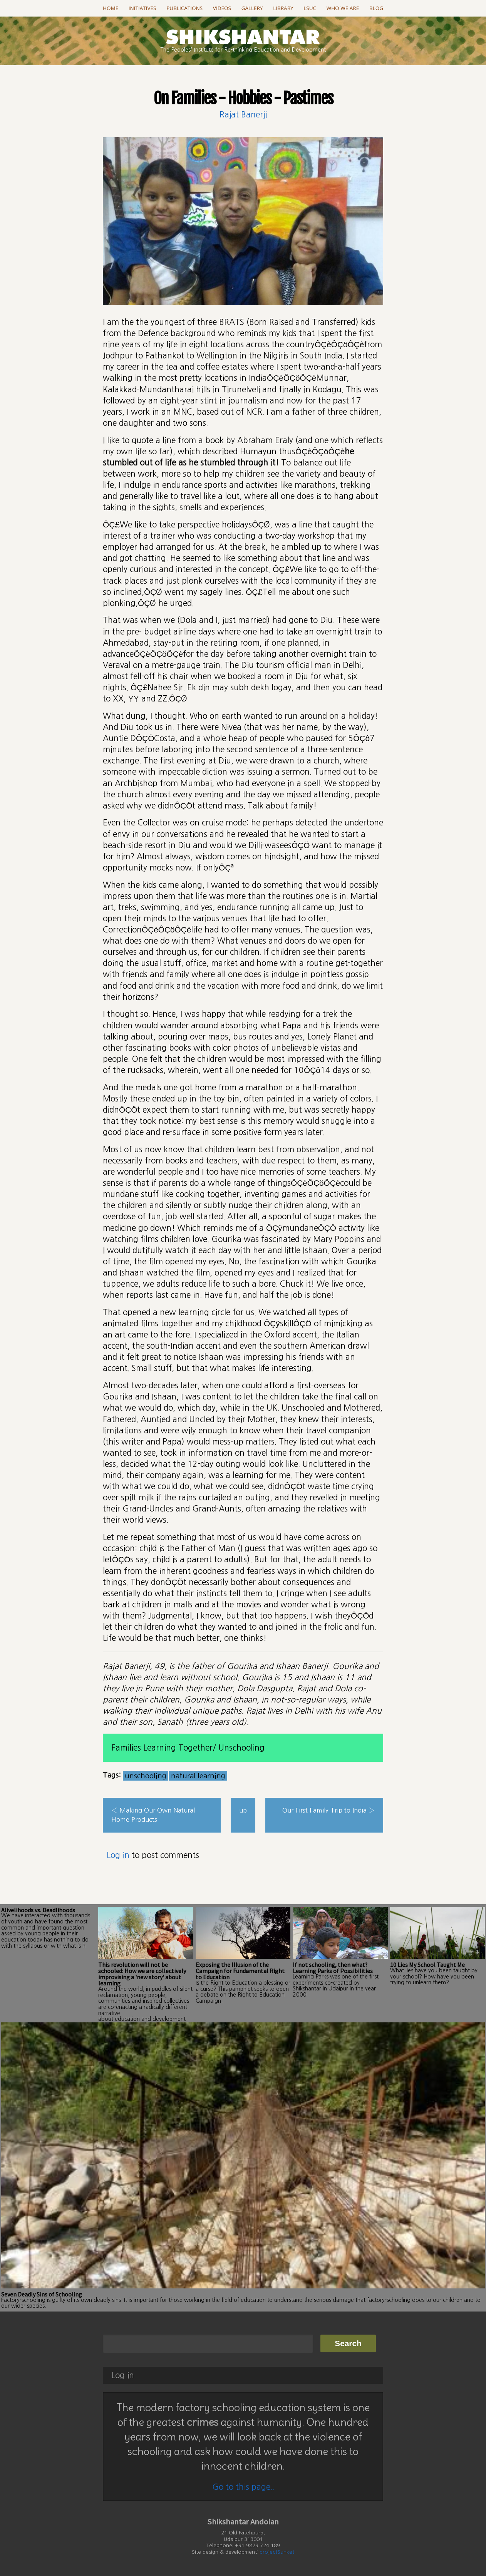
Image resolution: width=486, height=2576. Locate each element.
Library (283, 8)
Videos (222, 8)
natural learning (198, 1775)
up (243, 1810)
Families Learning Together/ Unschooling (188, 1748)
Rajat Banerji (243, 114)
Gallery (252, 8)
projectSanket (277, 2551)
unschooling (145, 1775)
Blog (376, 8)
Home (110, 8)
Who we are (343, 8)
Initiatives (142, 8)
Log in (118, 1855)
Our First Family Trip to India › (328, 1810)
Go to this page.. (243, 2486)
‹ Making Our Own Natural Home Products (153, 1814)
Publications (184, 8)
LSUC (309, 8)
